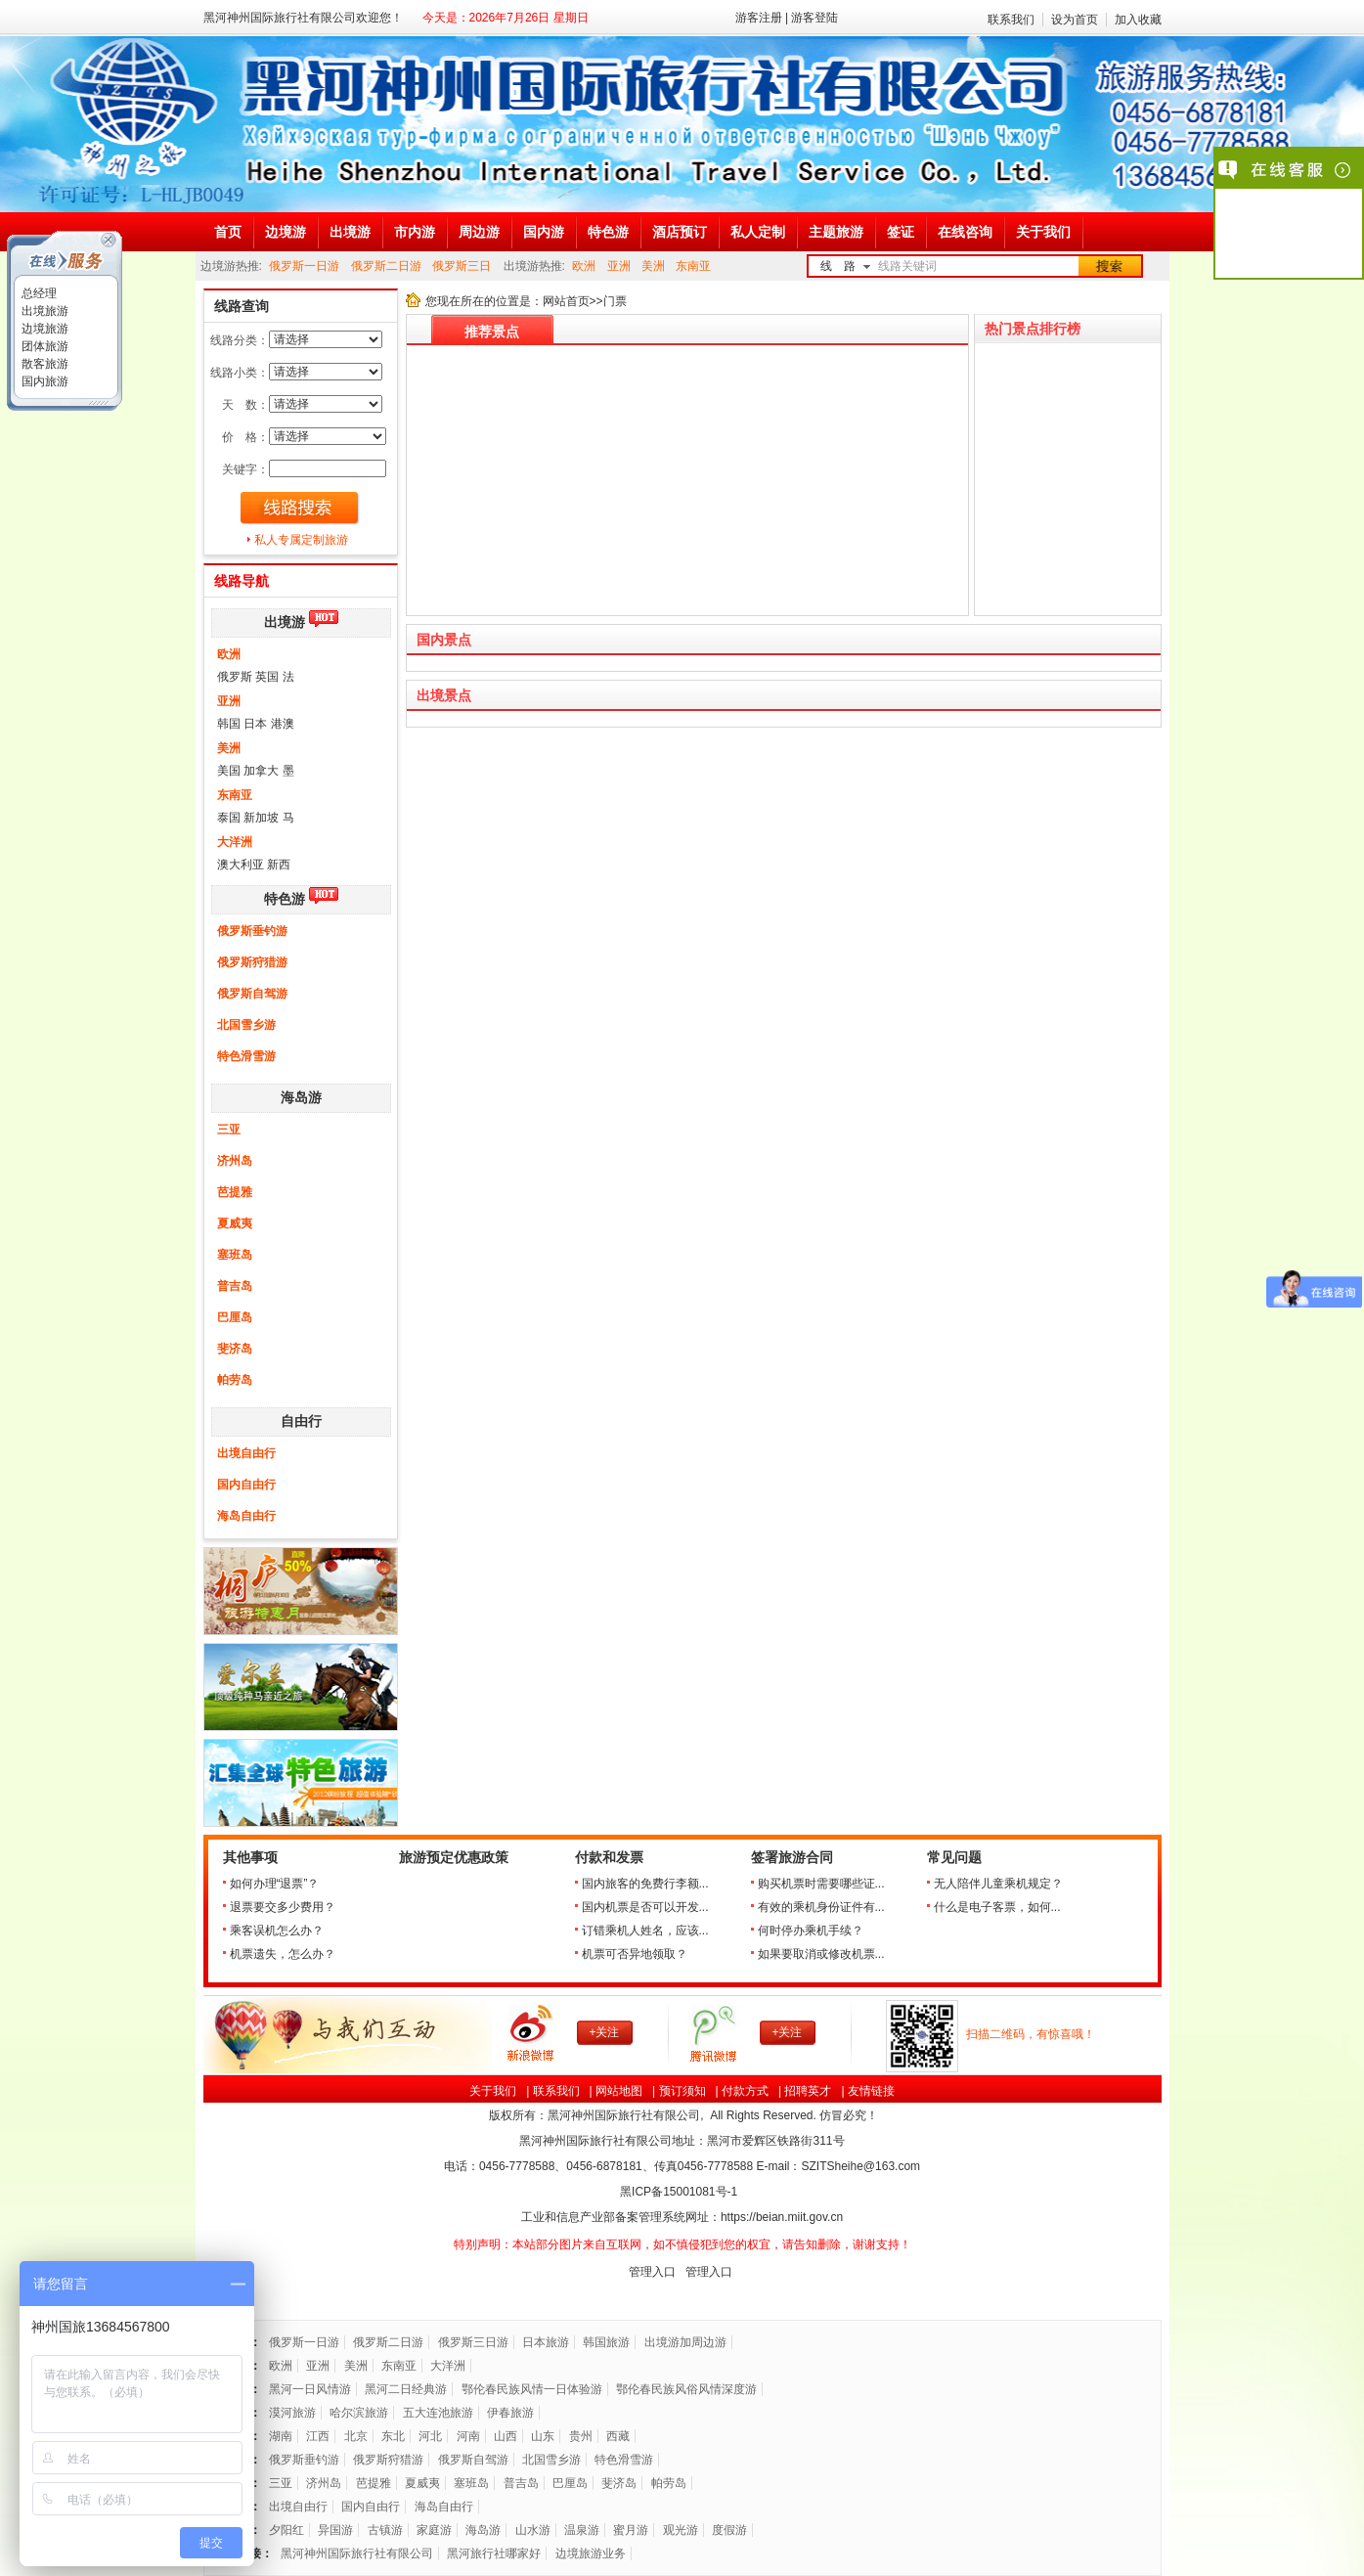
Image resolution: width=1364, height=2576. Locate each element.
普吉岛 (234, 1286)
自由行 (301, 1421)
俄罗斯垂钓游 (252, 931)
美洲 (653, 266)
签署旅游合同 (792, 1857)
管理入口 (652, 2272)
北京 (356, 2436)
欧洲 (583, 266)
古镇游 (385, 2530)
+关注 (604, 2032)
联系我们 (1011, 19)
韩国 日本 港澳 (255, 724)
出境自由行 (246, 1453)
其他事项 (250, 1857)
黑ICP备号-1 (680, 2191)
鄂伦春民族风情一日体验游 (532, 2389)
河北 (430, 2436)
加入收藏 (1138, 19)
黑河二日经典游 (406, 2389)
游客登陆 (814, 17)
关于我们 (492, 2091)
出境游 (284, 622)
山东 (542, 2436)
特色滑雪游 (246, 1056)
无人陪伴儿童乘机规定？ (998, 1883)
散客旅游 (43, 364)
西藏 (618, 2436)
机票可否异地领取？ (634, 1954)
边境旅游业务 (590, 2553)
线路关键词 (907, 266)
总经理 (38, 293)
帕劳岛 (234, 1380)
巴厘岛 (234, 1317)
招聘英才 (807, 2091)
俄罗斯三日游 (473, 2342)
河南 (468, 2436)
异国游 (335, 2530)
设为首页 (1074, 19)
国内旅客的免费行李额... (645, 1883)
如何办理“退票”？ (275, 1883)
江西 (318, 2436)
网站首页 (566, 301)
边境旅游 (43, 328)
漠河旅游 (292, 2413)
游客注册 (758, 17)
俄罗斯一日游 (304, 266)
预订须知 (682, 2091)
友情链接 (871, 2091)
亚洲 (619, 266)
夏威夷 (234, 1223)
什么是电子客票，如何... (997, 1907)
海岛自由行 (246, 1516)
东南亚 (693, 266)
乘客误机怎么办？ (277, 1930)
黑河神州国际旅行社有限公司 (357, 2553)
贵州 (581, 2436)
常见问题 (954, 1857)
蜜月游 (630, 2530)
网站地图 (618, 2091)
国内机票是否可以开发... (645, 1907)
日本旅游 (545, 2342)
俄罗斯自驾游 (252, 993)
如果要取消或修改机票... (821, 1954)
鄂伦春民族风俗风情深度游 (686, 2389)
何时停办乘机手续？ (810, 1930)
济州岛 (234, 1161)
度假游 (729, 2530)
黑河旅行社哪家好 (494, 2553)
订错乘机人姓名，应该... (645, 1930)
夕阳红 (286, 2530)
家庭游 (434, 2530)
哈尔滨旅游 (359, 2413)
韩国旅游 (606, 2342)
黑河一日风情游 (310, 2389)
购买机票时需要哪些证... (821, 1883)
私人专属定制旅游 (301, 540)
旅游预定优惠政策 (453, 1857)
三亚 (229, 1129)
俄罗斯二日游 (386, 266)
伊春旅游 (510, 2413)
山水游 (532, 2530)
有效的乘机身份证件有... (821, 1907)
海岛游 (301, 1097)
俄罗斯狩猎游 (252, 962)
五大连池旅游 (438, 2413)
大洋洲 (234, 842)
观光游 (680, 2530)
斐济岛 (234, 1348)
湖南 (280, 2436)
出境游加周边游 (685, 2342)
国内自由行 (246, 1484)
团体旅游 (43, 346)
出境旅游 (43, 311)
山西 (505, 2436)
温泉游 (581, 2530)
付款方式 (745, 2091)
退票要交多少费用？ (282, 1907)
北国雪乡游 (246, 1025)
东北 (393, 2436)
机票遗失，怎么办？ (282, 1954)
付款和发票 (609, 1857)
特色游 (284, 899)
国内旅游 (43, 381)
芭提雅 (234, 1192)
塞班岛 (234, 1255)
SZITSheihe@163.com (860, 2166)
